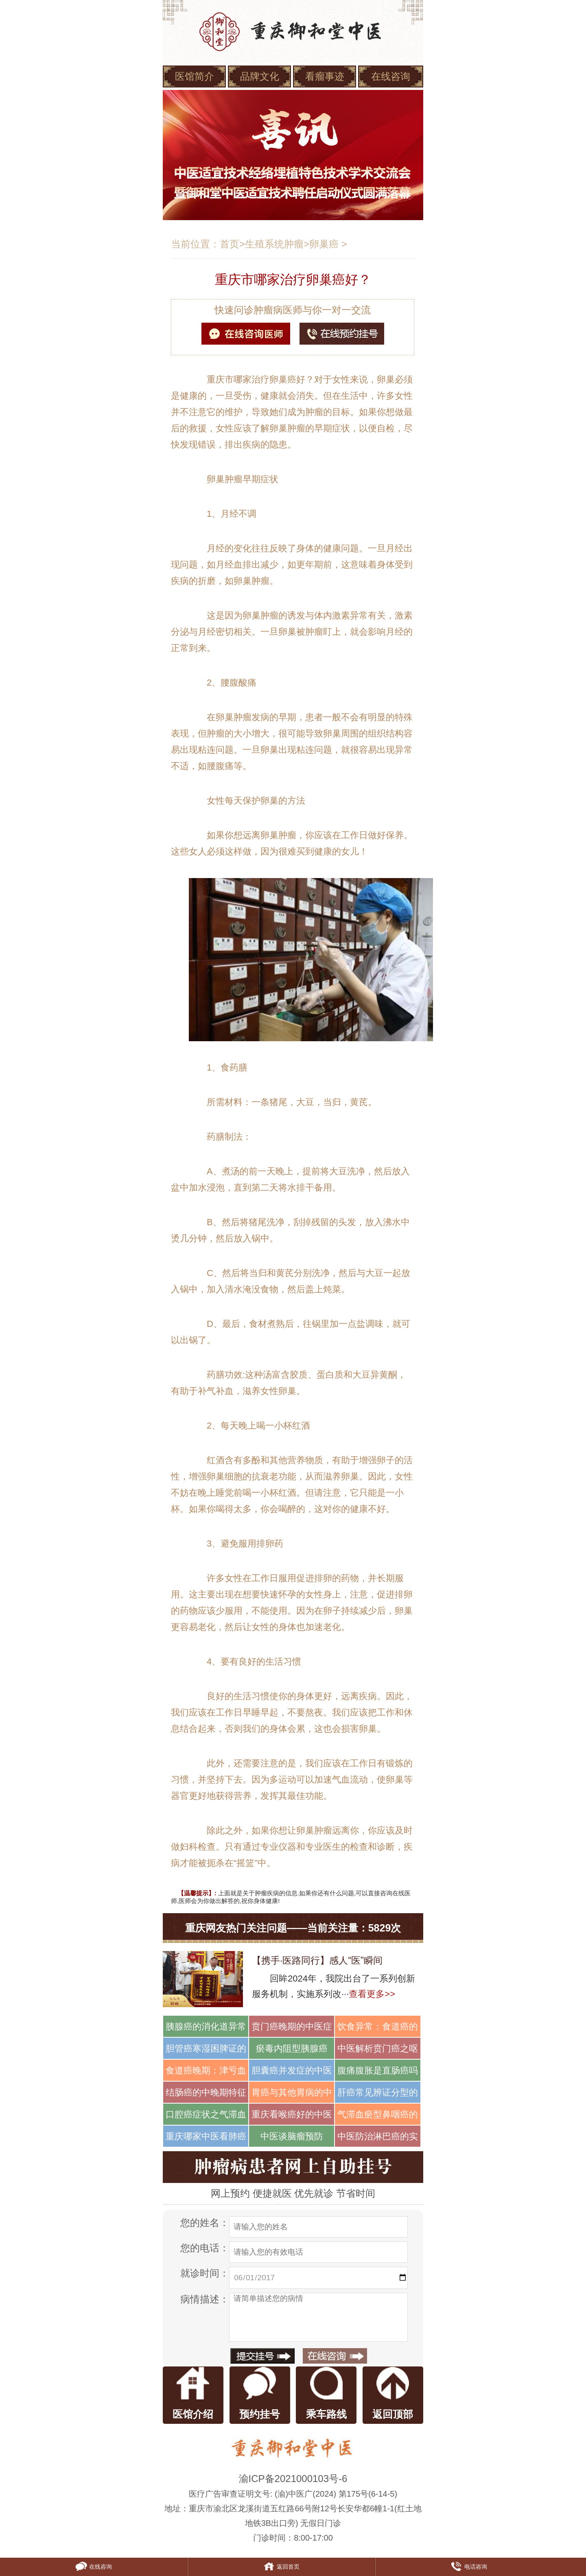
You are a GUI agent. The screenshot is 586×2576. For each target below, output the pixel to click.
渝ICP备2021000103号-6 (293, 2478)
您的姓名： (204, 2222)
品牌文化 (259, 76)
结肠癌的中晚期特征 (206, 2092)
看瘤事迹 (324, 76)
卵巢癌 (324, 243)
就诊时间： (204, 2273)
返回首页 (281, 2566)
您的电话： (204, 2247)
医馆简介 (194, 76)
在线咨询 (390, 76)
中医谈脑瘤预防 (291, 2136)
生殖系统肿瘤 (274, 243)
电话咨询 (468, 2566)
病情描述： (204, 2299)
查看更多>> (372, 1994)
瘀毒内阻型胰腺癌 (292, 2048)
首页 (229, 243)
